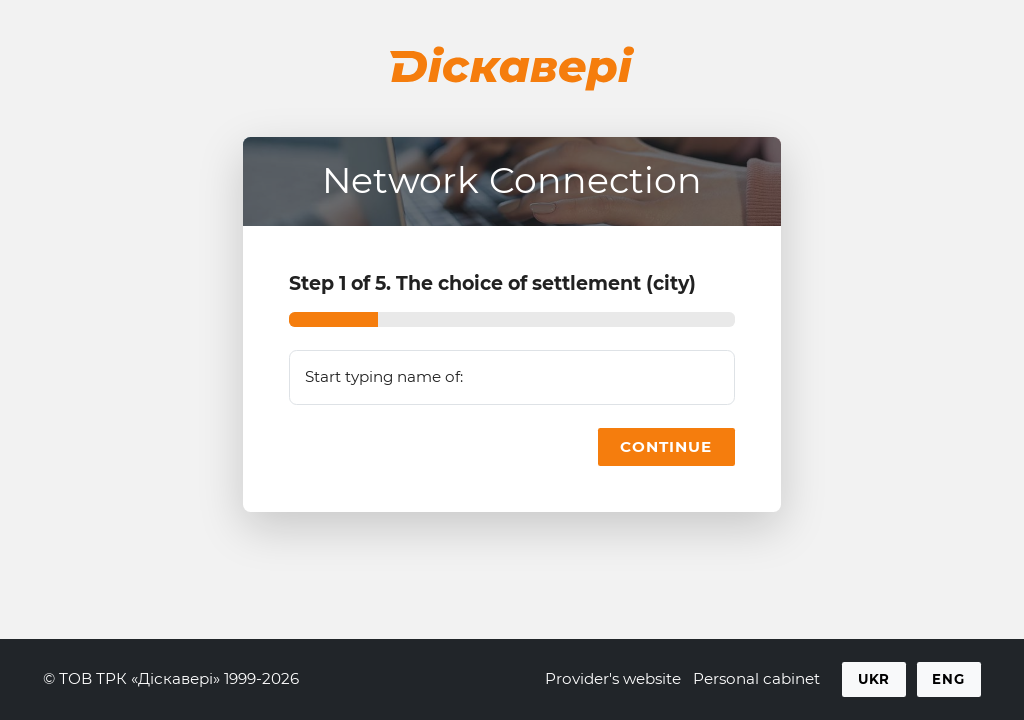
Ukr (874, 679)
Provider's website (613, 678)
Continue (666, 446)
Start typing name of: (384, 376)
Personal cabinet (756, 678)
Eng (948, 679)
